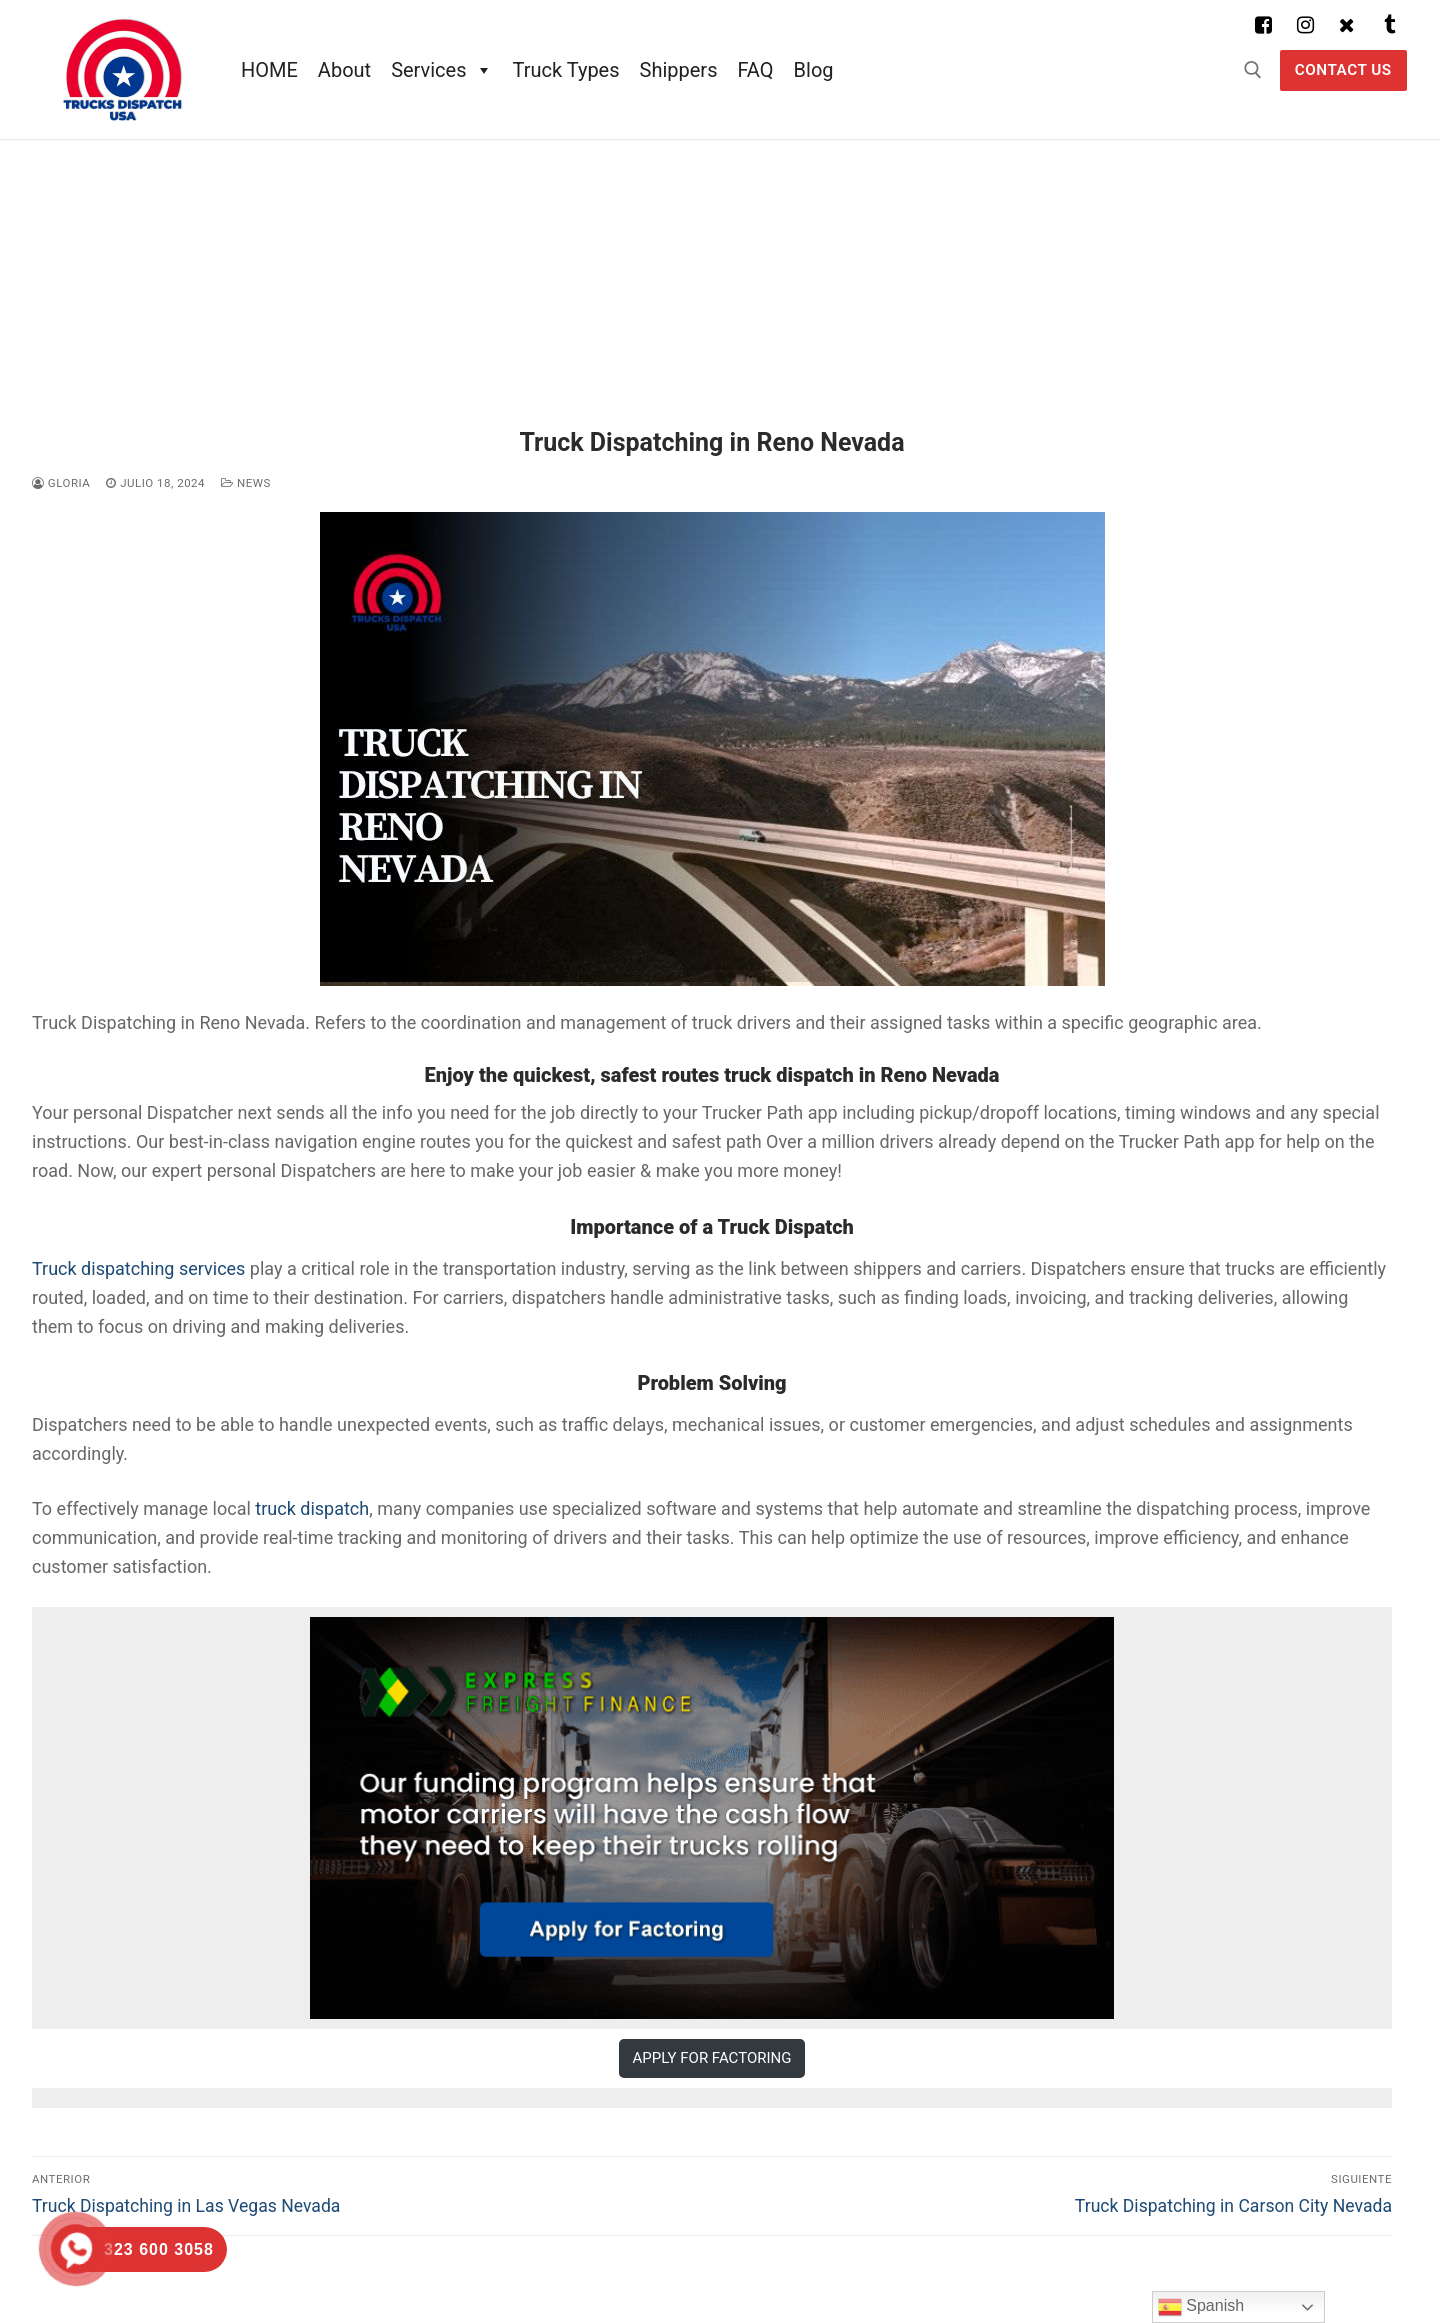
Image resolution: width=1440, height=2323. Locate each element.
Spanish (1201, 2307)
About (344, 70)
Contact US (1343, 70)
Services (441, 70)
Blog (814, 70)
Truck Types (566, 70)
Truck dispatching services (138, 1268)
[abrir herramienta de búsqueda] (1253, 70)
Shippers (679, 70)
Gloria (61, 483)
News (246, 483)
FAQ (755, 70)
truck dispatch (312, 1508)
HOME (269, 70)
